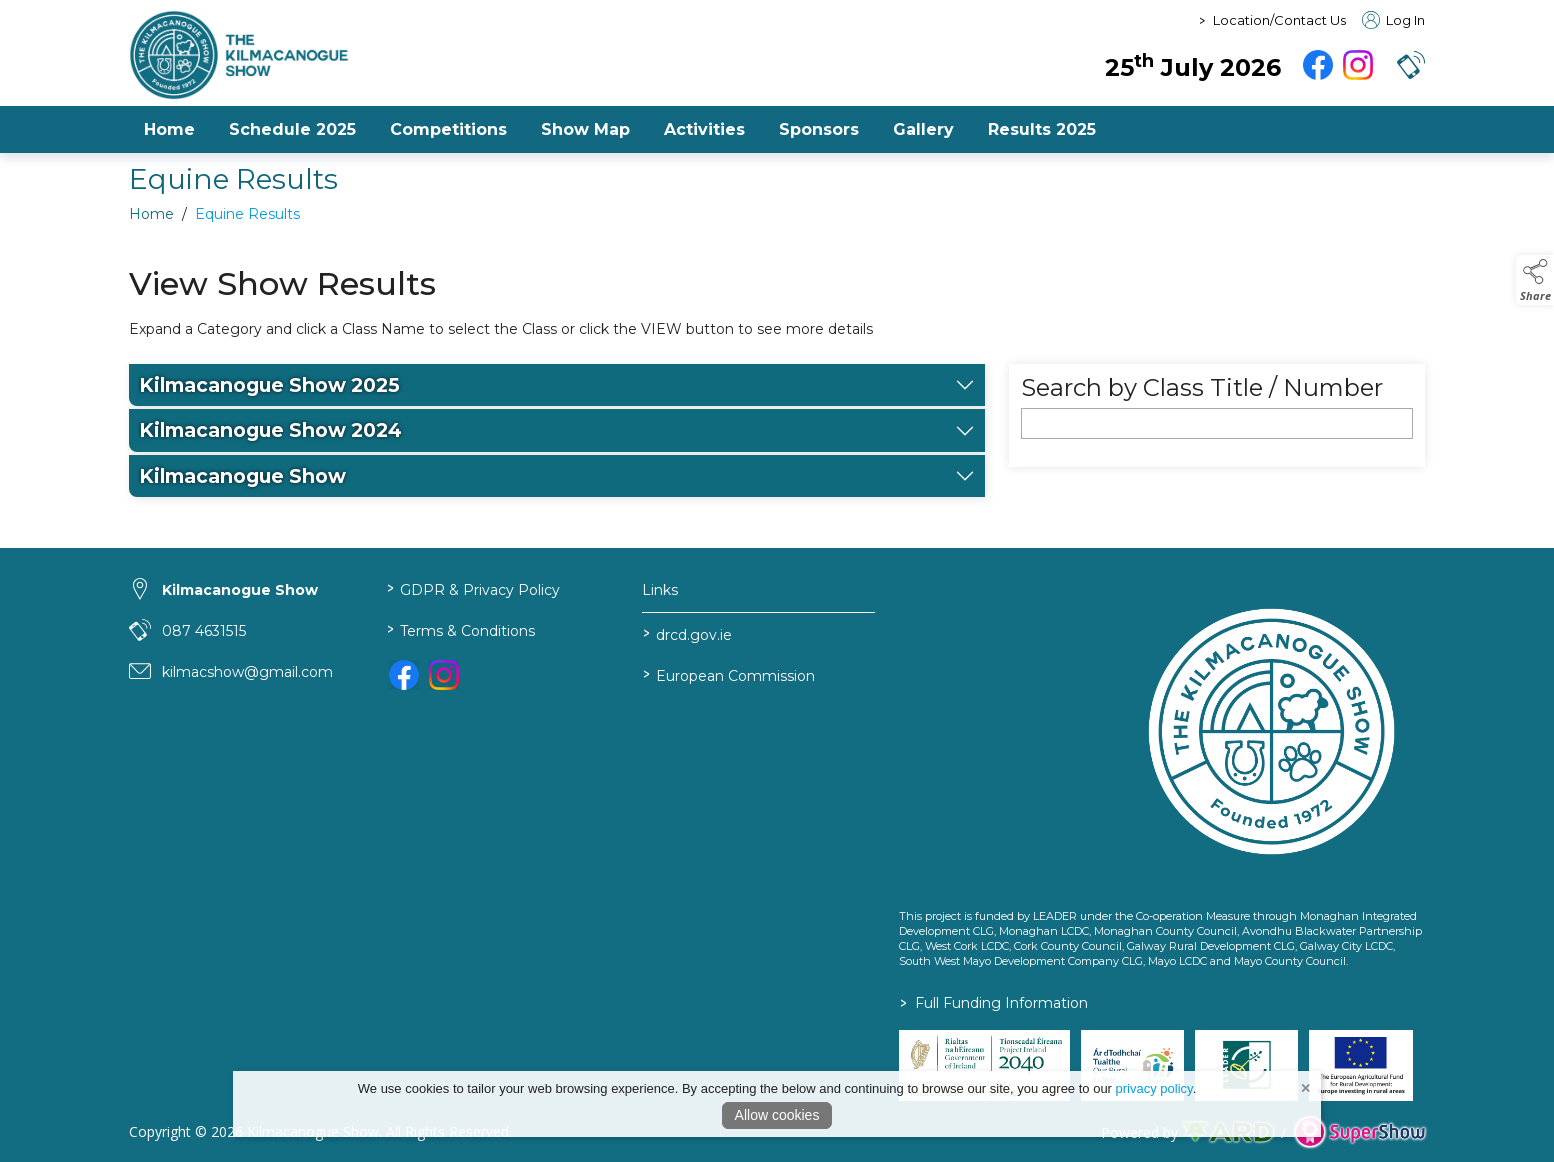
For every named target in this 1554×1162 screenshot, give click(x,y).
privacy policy (1154, 1088)
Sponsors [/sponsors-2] (819, 129)
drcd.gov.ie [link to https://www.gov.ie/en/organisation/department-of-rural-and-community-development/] (687, 633)
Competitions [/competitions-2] (448, 129)
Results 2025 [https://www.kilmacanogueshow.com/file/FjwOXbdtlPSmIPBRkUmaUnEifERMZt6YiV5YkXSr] (1042, 129)
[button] (1411, 65)
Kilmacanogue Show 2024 (270, 446)
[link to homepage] (354, 55)
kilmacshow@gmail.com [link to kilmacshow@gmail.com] (247, 672)
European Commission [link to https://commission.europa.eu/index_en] (729, 674)
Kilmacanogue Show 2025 (269, 401)
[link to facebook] (404, 675)
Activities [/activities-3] (704, 129)
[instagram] (1358, 65)
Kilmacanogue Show (242, 491)
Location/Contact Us (1279, 20)
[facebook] (1318, 65)
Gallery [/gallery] (923, 129)
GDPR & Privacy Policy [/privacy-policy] (472, 588)
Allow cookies (777, 1115)
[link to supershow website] (1359, 1132)
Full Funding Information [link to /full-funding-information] (994, 1003)
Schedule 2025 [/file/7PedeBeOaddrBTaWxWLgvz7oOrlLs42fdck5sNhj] (292, 129)
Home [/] (169, 129)
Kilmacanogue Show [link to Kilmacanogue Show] (240, 590)
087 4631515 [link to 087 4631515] (204, 631)
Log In (1393, 20)
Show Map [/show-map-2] (585, 129)
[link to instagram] (444, 675)
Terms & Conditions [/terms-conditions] (460, 629)
